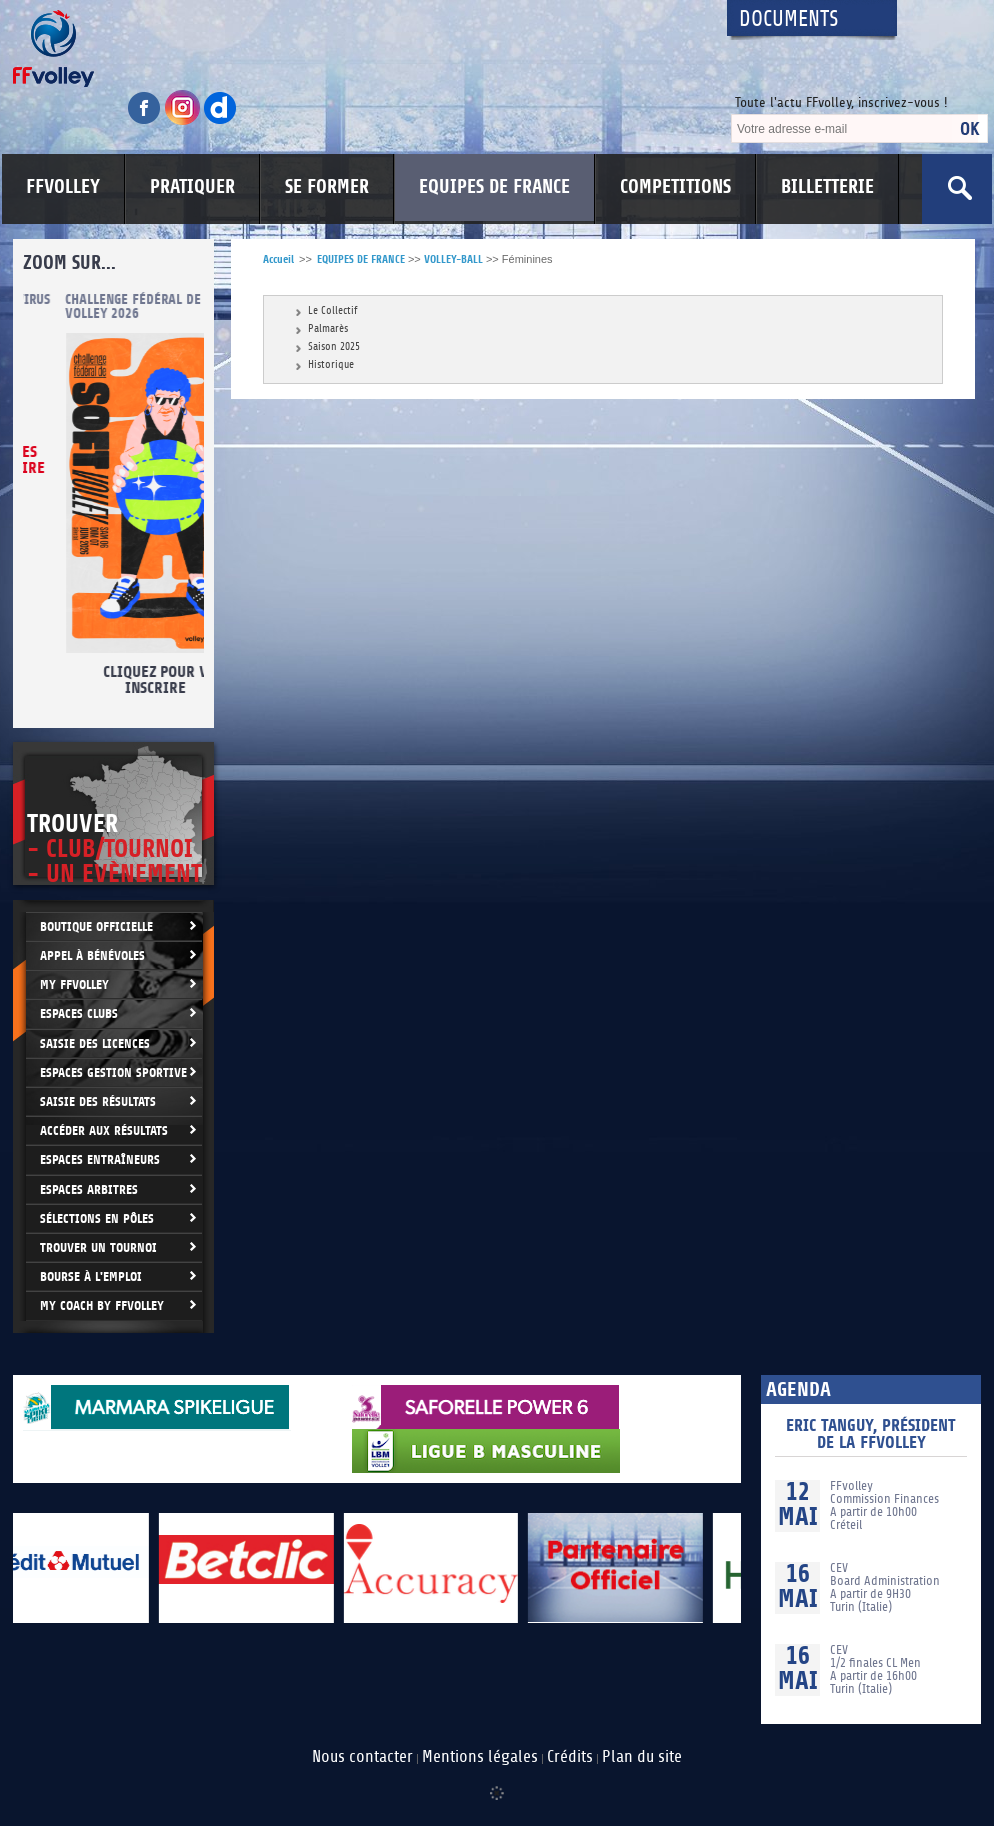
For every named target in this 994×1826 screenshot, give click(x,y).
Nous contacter (362, 1757)
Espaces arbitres (89, 1189)
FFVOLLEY (63, 187)
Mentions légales (480, 1757)
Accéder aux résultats (104, 1130)
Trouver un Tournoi (98, 1247)
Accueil (278, 259)
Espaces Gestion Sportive (113, 1072)
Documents (789, 19)
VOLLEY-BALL (453, 259)
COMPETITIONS (675, 187)
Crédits (570, 1757)
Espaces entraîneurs (100, 1159)
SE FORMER (327, 187)
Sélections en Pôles (97, 1218)
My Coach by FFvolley (102, 1305)
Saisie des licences (95, 1043)
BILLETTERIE (827, 187)
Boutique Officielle (96, 926)
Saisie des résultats (98, 1101)
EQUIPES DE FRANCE (494, 187)
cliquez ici (121, 515)
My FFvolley (74, 984)
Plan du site (642, 1757)
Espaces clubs (79, 1013)
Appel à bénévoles (92, 955)
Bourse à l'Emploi (91, 1276)
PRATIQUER (192, 187)
